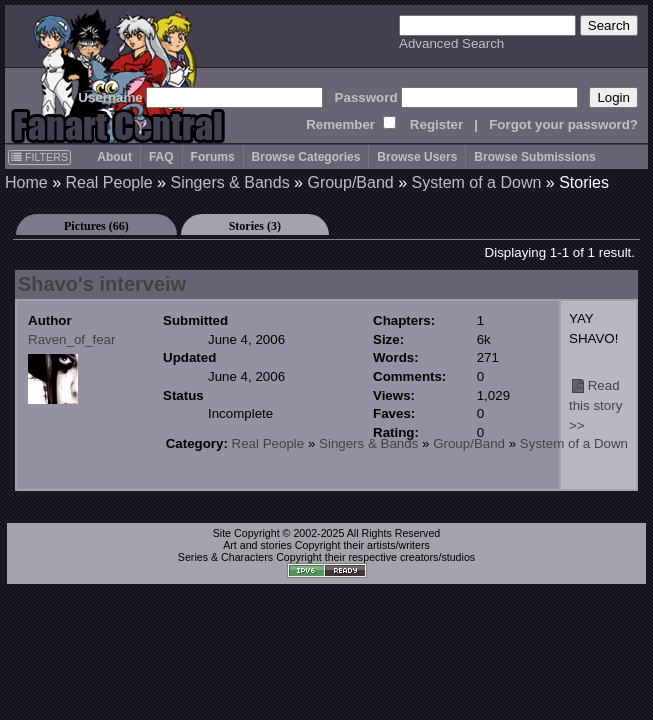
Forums (213, 157)
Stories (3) (255, 226)
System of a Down (477, 182)
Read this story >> (595, 405)
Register (436, 124)
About (114, 157)
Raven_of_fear (71, 339)
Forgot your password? (563, 124)
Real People (108, 182)
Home (26, 182)
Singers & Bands (229, 182)
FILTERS (39, 157)
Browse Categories (306, 157)
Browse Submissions (534, 157)
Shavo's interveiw (102, 284)
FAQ (161, 157)
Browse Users (417, 157)
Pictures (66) (96, 226)
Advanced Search (451, 43)
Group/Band (350, 182)
